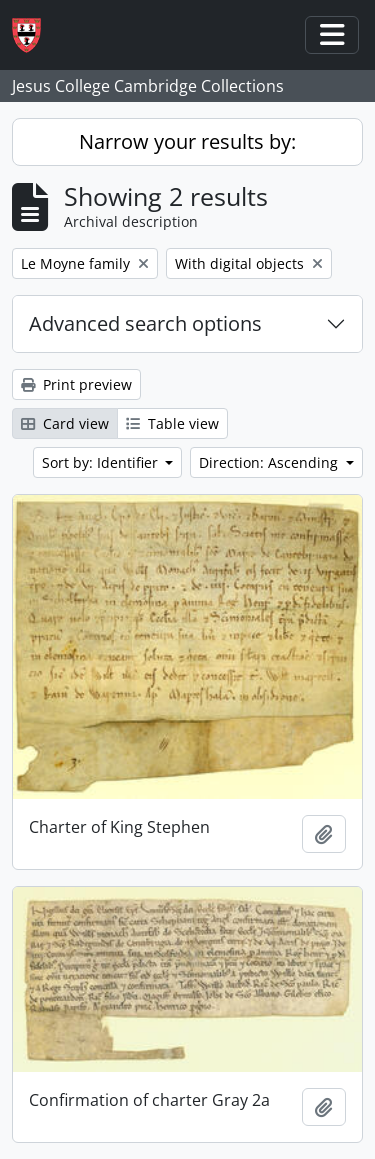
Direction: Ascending (270, 462)
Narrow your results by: (187, 141)
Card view (65, 423)
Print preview (76, 384)
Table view (172, 423)
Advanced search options (145, 323)
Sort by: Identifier (102, 462)
